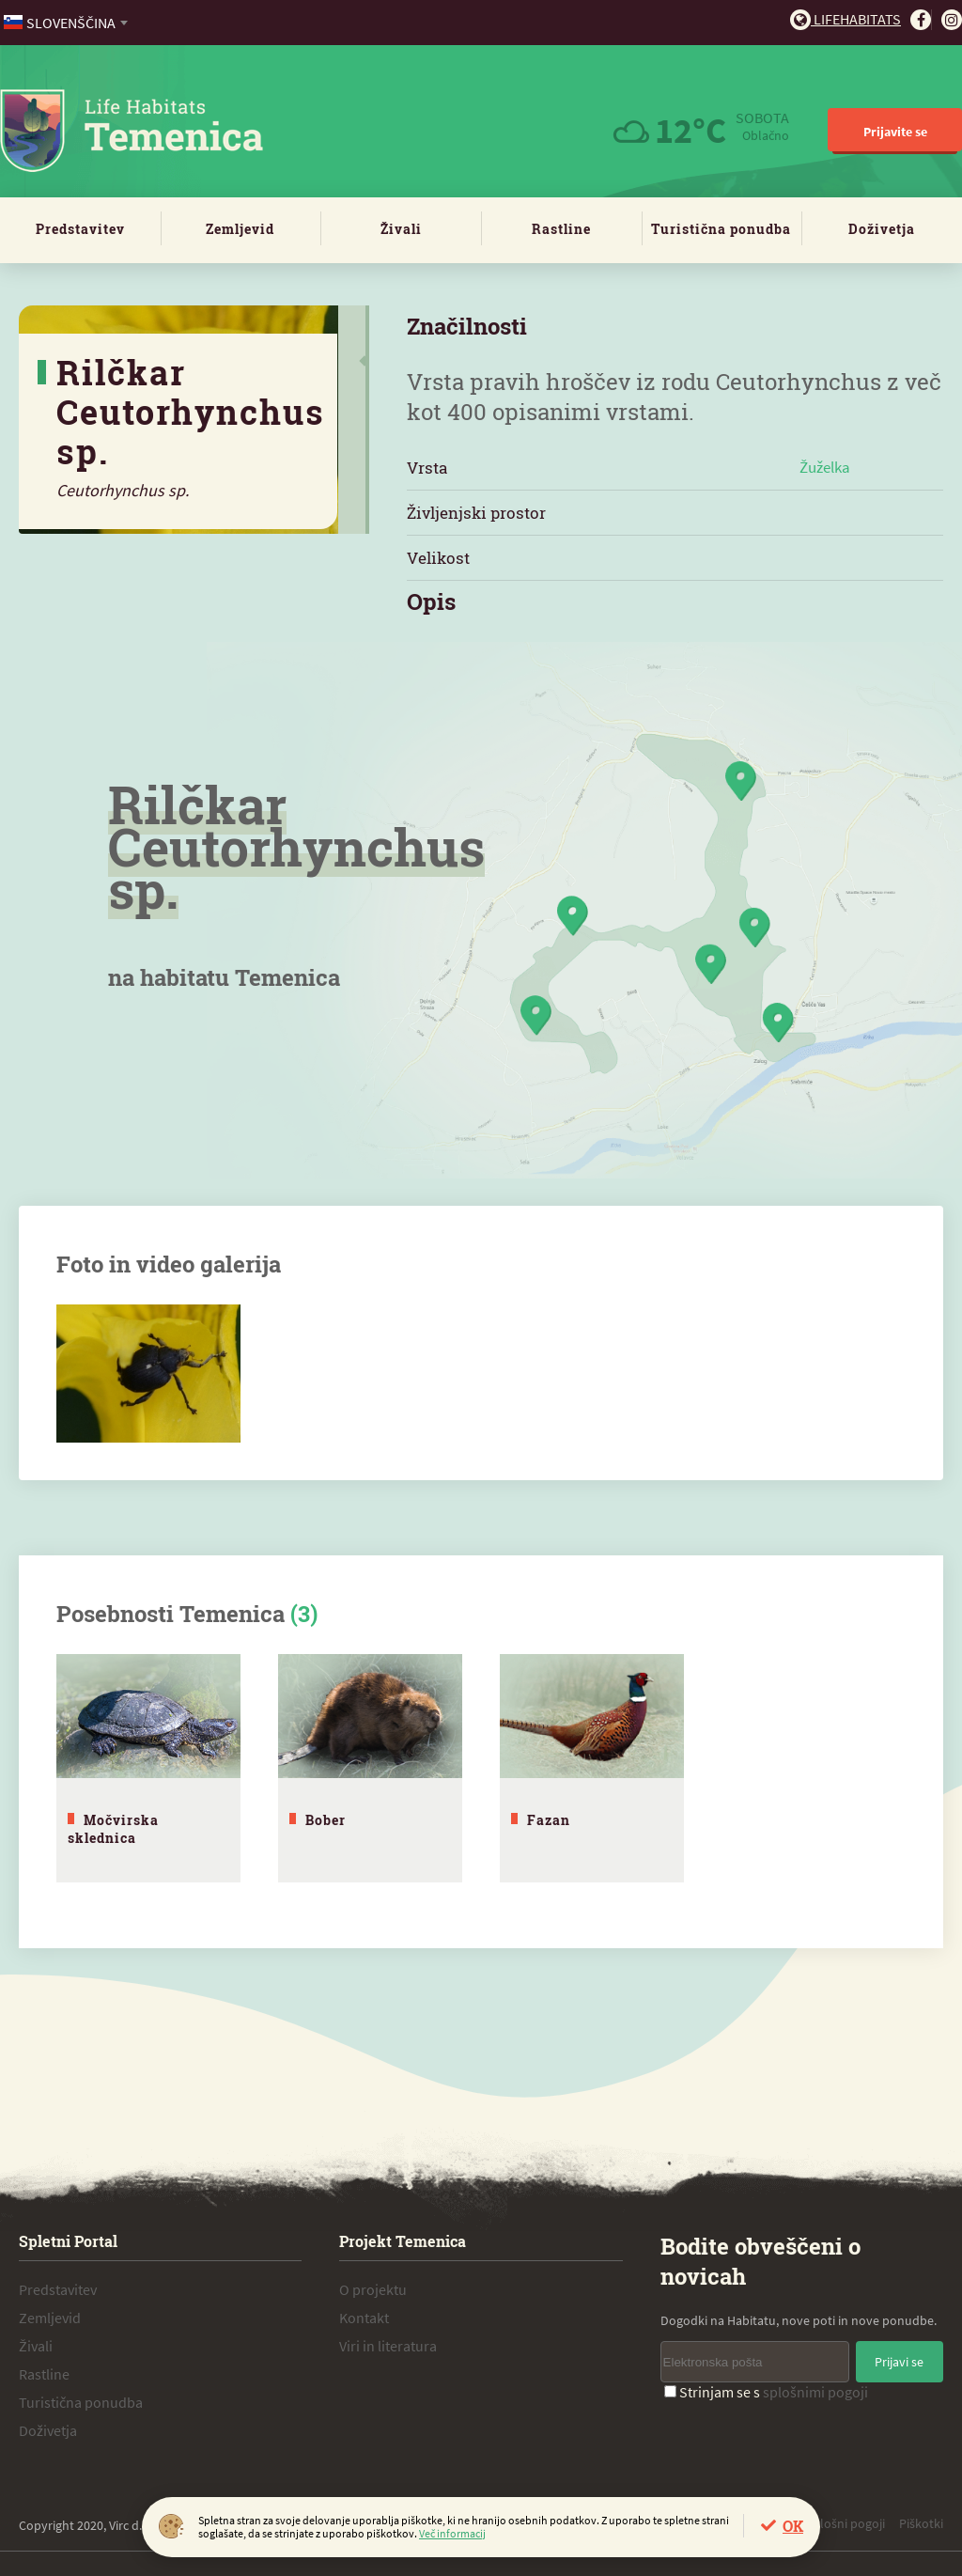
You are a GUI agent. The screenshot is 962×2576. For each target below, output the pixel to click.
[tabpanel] (148, 1766)
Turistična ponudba (721, 229)
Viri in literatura (388, 2342)
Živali (401, 229)
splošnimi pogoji (815, 2388)
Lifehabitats (845, 18)
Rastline (561, 229)
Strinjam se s (766, 2388)
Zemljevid (240, 229)
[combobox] (67, 22)
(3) (304, 1614)
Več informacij (452, 2533)
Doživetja (881, 229)
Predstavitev (80, 229)
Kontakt (364, 2313)
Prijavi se (899, 2358)
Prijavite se (895, 131)
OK (793, 2526)
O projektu (373, 2285)
